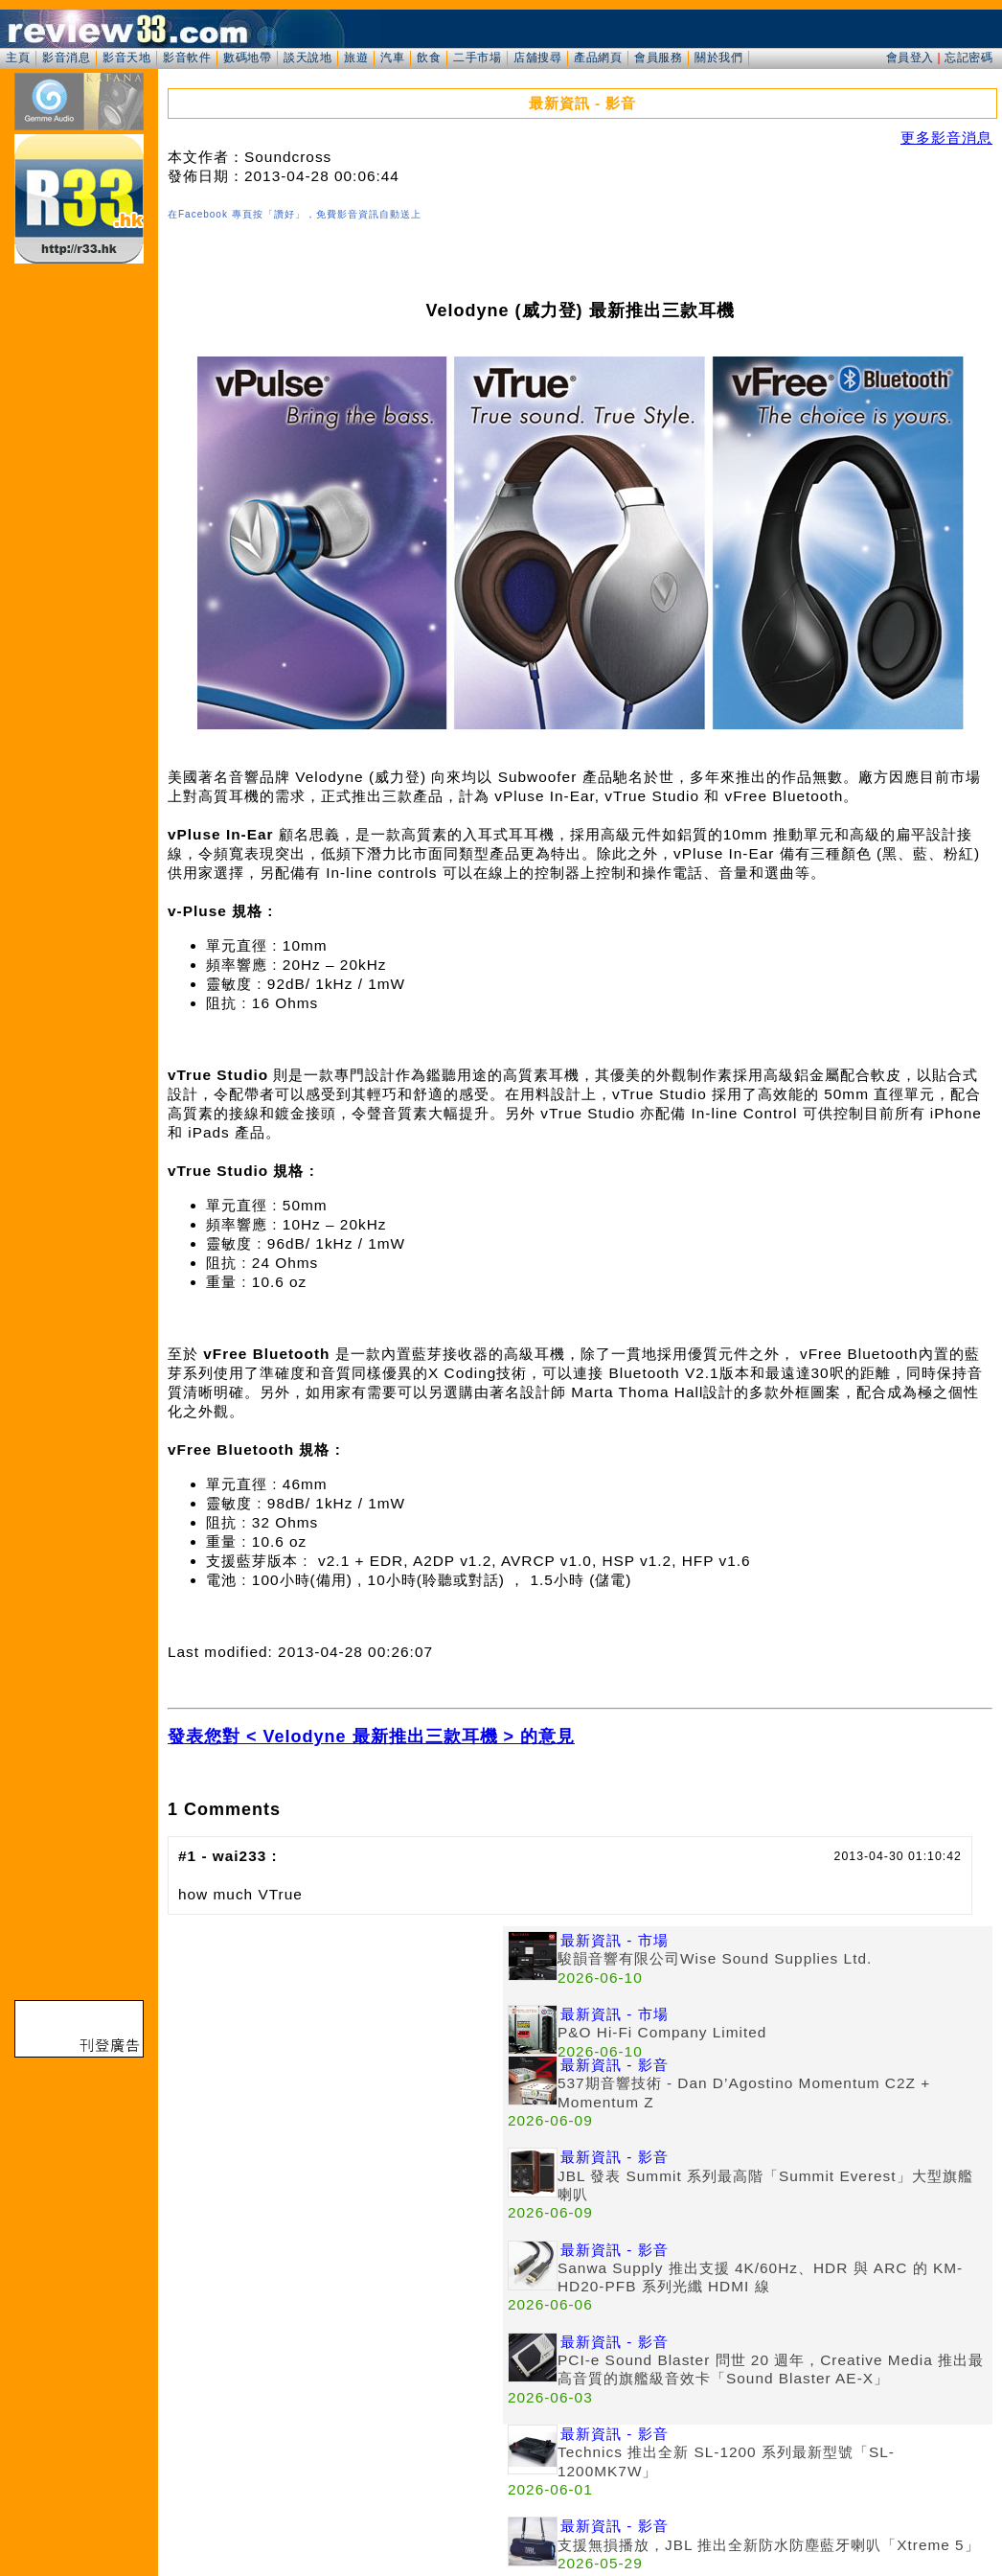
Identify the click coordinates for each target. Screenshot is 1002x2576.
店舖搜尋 (537, 57)
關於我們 (718, 57)
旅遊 (356, 57)
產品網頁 (598, 57)
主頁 (18, 57)
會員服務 (658, 57)
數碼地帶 (247, 57)
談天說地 (307, 57)
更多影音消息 (946, 137)
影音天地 (126, 57)
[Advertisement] (335, 2060)
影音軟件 (187, 57)
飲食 (429, 57)
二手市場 (477, 57)
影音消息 (66, 57)
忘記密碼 (968, 57)
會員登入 (910, 57)
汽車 (392, 57)
